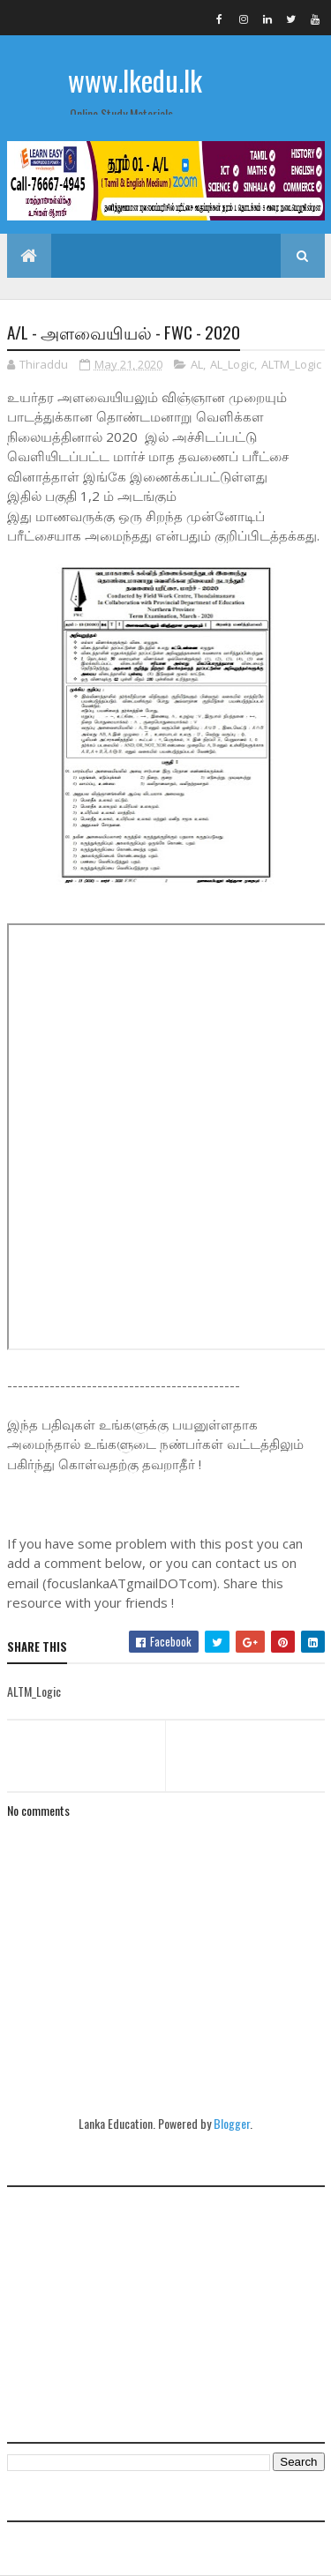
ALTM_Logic (291, 364)
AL (197, 364)
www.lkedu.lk (135, 80)
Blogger (232, 2123)
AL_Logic (232, 364)
